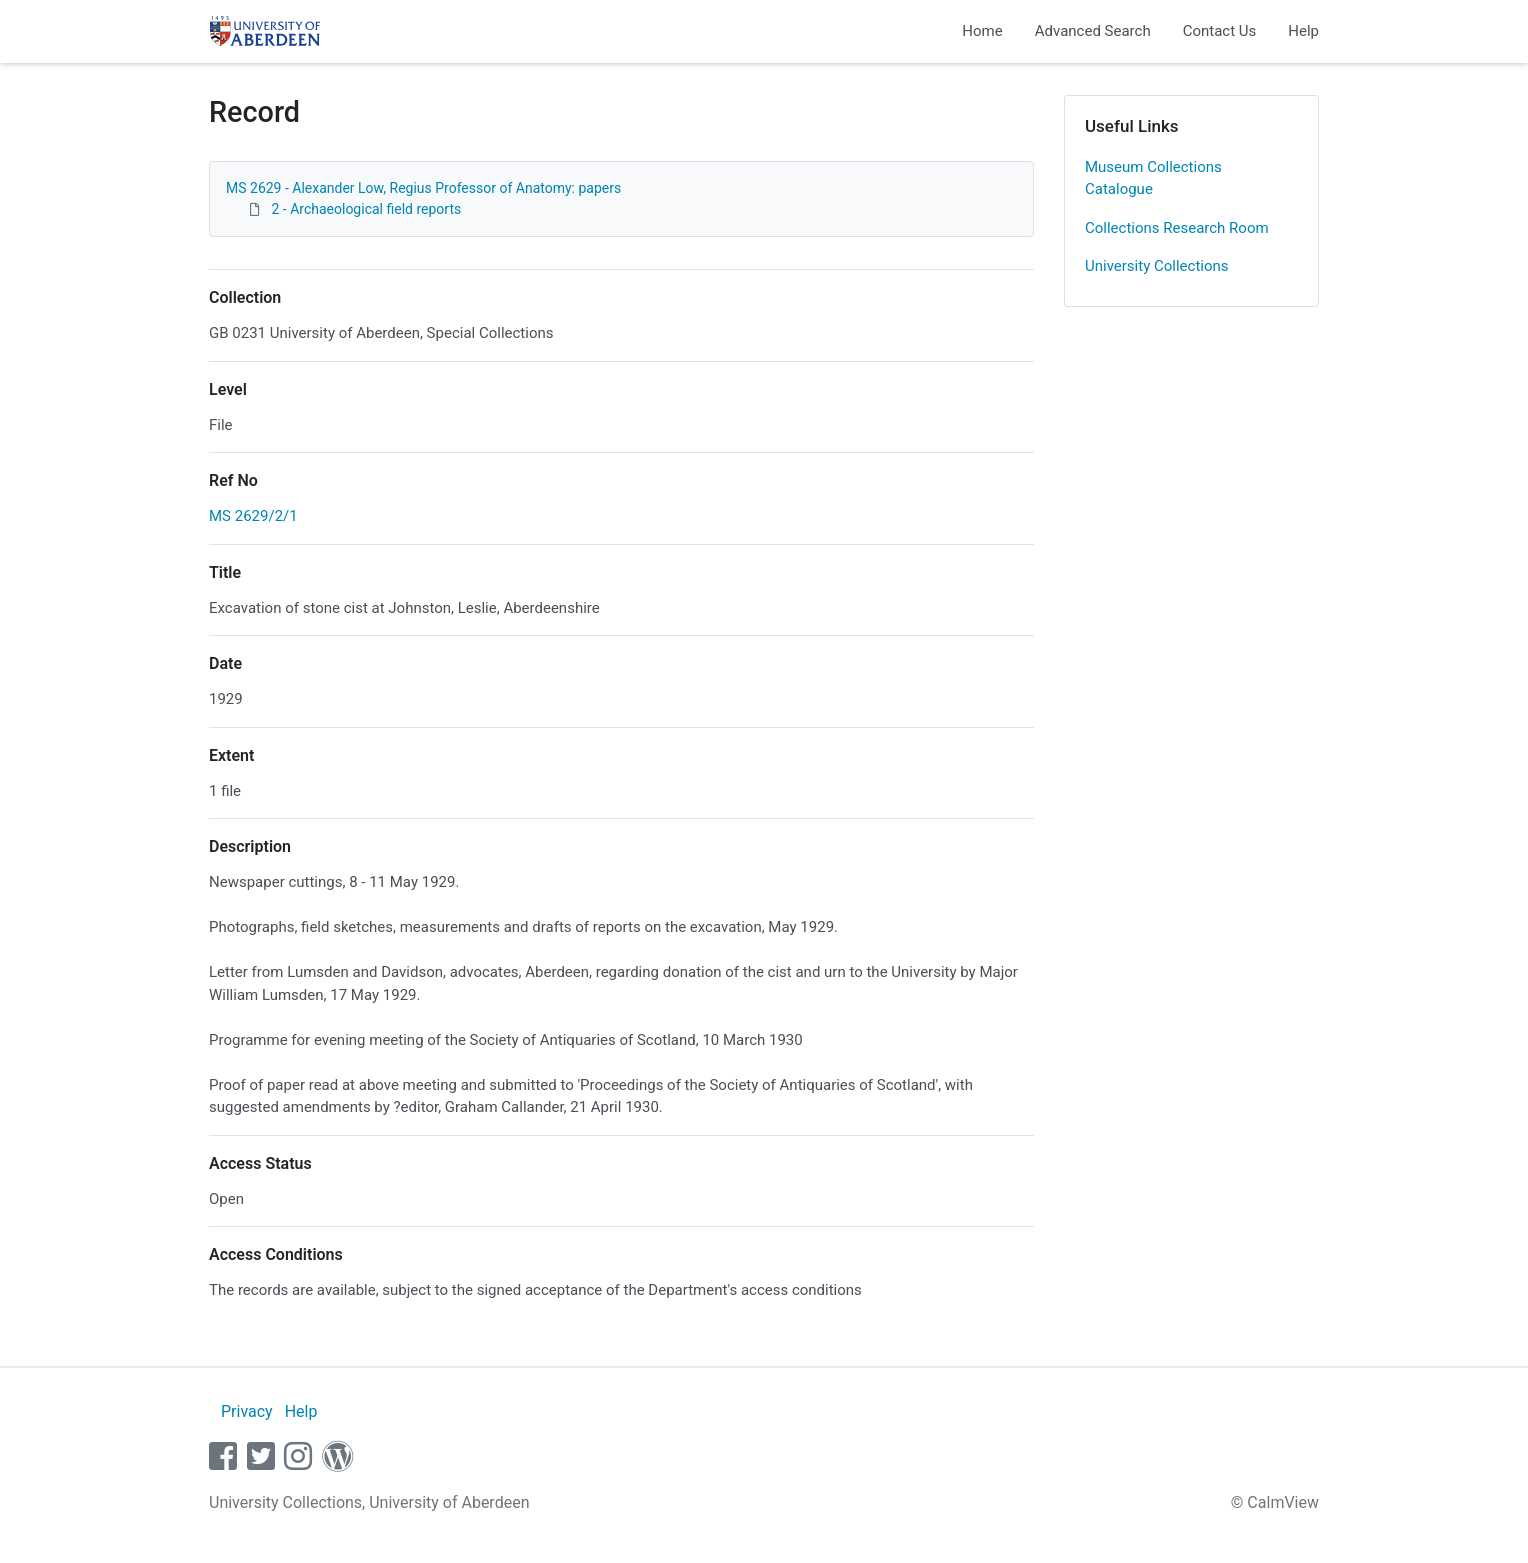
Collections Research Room (1177, 228)
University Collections (1157, 266)
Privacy (247, 1411)
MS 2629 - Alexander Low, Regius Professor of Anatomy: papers (423, 188)
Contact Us (1220, 31)
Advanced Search (1093, 31)
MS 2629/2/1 (253, 516)
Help (1303, 31)
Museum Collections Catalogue (1153, 178)
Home (982, 31)
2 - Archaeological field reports (366, 209)
